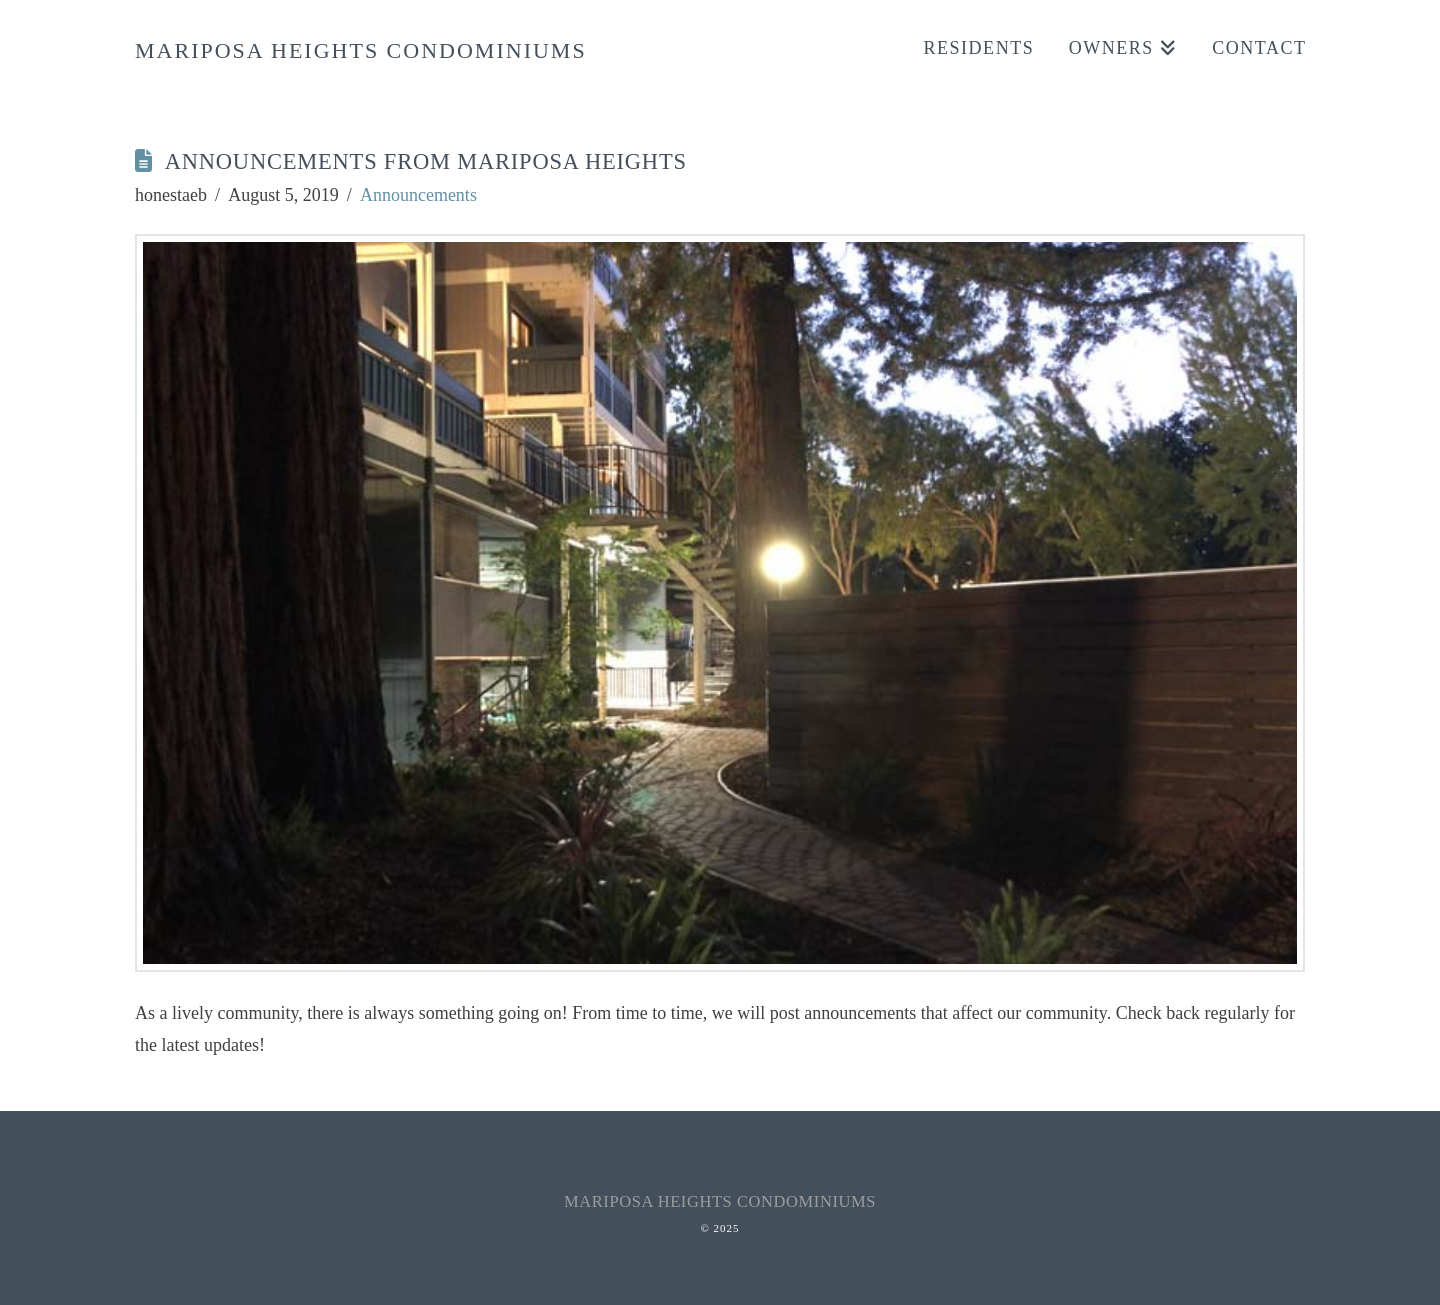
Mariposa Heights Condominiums (361, 51)
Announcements (418, 195)
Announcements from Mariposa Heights (426, 161)
